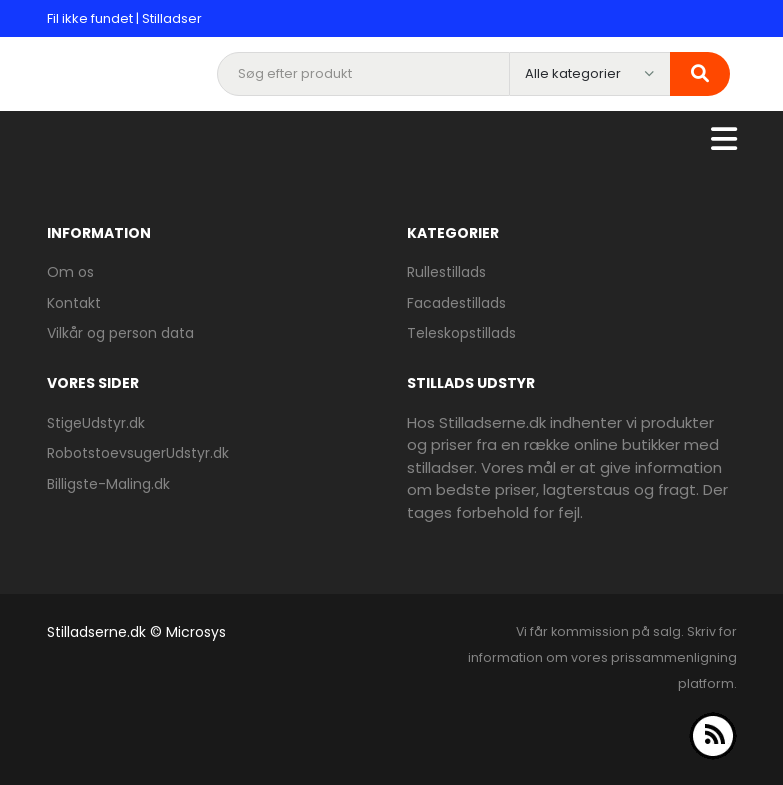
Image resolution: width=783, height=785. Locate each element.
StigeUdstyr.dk (96, 423)
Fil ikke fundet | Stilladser (124, 18)
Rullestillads (446, 272)
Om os (70, 272)
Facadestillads (456, 303)
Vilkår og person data (120, 333)
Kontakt (74, 303)
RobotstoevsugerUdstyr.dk (138, 453)
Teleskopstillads (461, 333)
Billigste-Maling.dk (108, 484)
